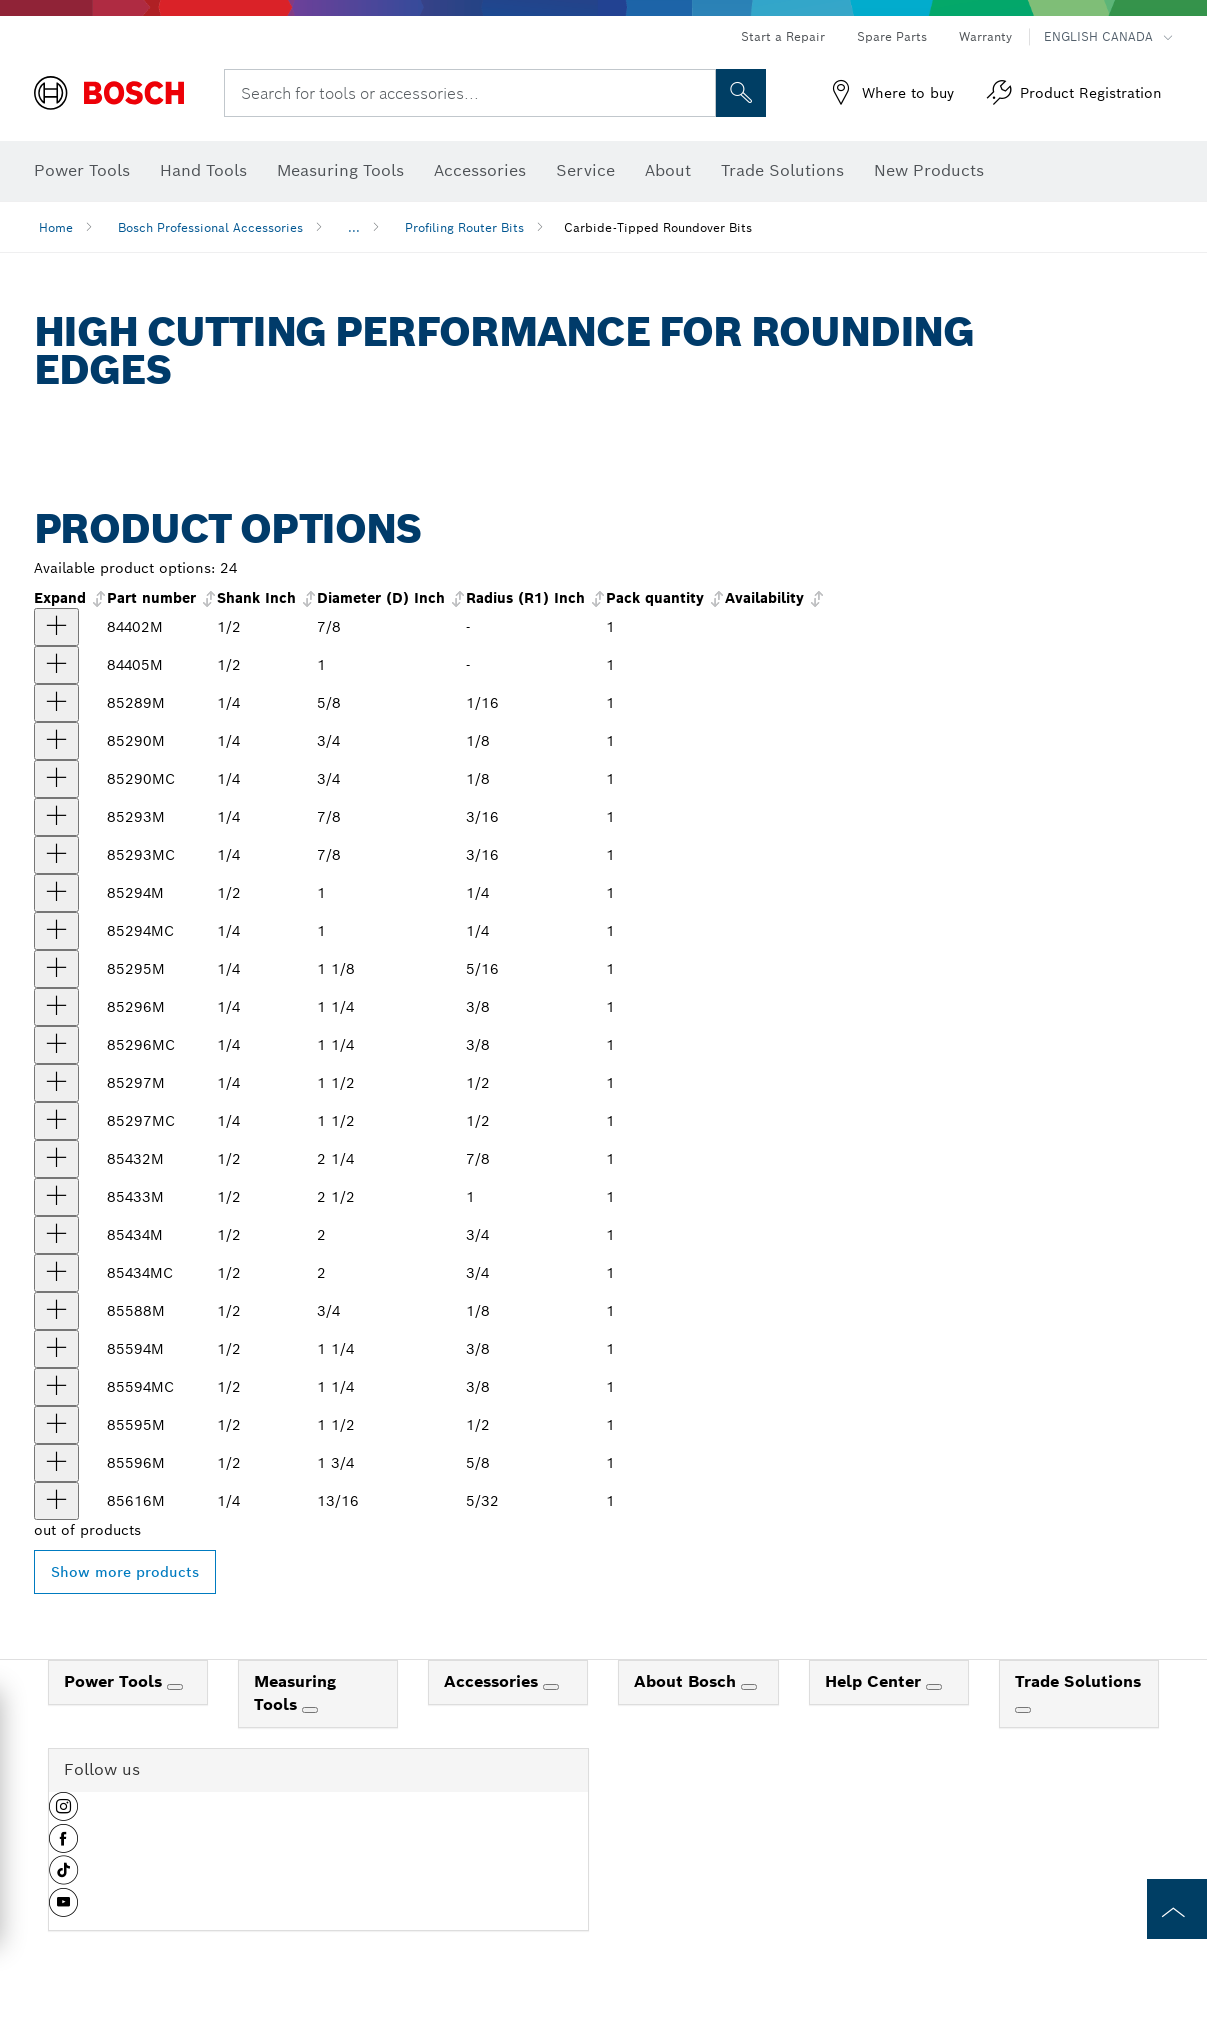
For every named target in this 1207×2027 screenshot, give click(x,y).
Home (56, 227)
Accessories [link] (493, 1681)
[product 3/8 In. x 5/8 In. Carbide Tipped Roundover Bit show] (56, 1007)
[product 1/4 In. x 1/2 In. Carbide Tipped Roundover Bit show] (56, 665)
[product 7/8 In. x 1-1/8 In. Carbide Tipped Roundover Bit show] (56, 1159)
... (354, 227)
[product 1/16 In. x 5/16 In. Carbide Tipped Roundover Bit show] (56, 703)
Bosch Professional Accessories (210, 227)
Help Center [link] (875, 1681)
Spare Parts (892, 36)
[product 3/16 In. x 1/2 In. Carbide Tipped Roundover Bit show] (56, 627)
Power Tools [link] (115, 1681)
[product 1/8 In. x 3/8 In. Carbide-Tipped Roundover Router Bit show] (56, 779)
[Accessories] (551, 1687)
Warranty (985, 36)
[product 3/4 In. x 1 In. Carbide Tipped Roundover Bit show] (56, 1235)
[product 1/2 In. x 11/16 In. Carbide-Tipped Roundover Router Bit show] (56, 1121)
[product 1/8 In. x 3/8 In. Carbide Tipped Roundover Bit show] (56, 741)
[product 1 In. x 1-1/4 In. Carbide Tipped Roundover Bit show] (56, 1197)
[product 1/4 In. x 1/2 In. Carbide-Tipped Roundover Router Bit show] (56, 931)
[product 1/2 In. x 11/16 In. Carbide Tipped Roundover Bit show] (56, 1083)
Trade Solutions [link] (1078, 1681)
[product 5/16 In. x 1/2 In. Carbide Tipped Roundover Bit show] (56, 969)
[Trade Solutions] (1023, 1710)
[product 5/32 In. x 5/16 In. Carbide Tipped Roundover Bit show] (56, 1501)
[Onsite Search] (741, 93)
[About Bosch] (749, 1687)
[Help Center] (934, 1687)
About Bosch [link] (687, 1681)
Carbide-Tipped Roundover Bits (658, 227)
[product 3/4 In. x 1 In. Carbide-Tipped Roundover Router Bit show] (56, 1273)
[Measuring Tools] (310, 1710)
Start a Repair (783, 36)
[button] (63, 1814)
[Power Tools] (175, 1687)
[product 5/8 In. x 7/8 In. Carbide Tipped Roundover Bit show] (56, 1463)
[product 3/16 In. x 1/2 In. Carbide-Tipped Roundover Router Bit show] (56, 855)
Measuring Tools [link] (295, 1693)
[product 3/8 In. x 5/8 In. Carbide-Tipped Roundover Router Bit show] (56, 1045)
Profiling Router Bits (464, 227)
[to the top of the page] (1177, 1909)
